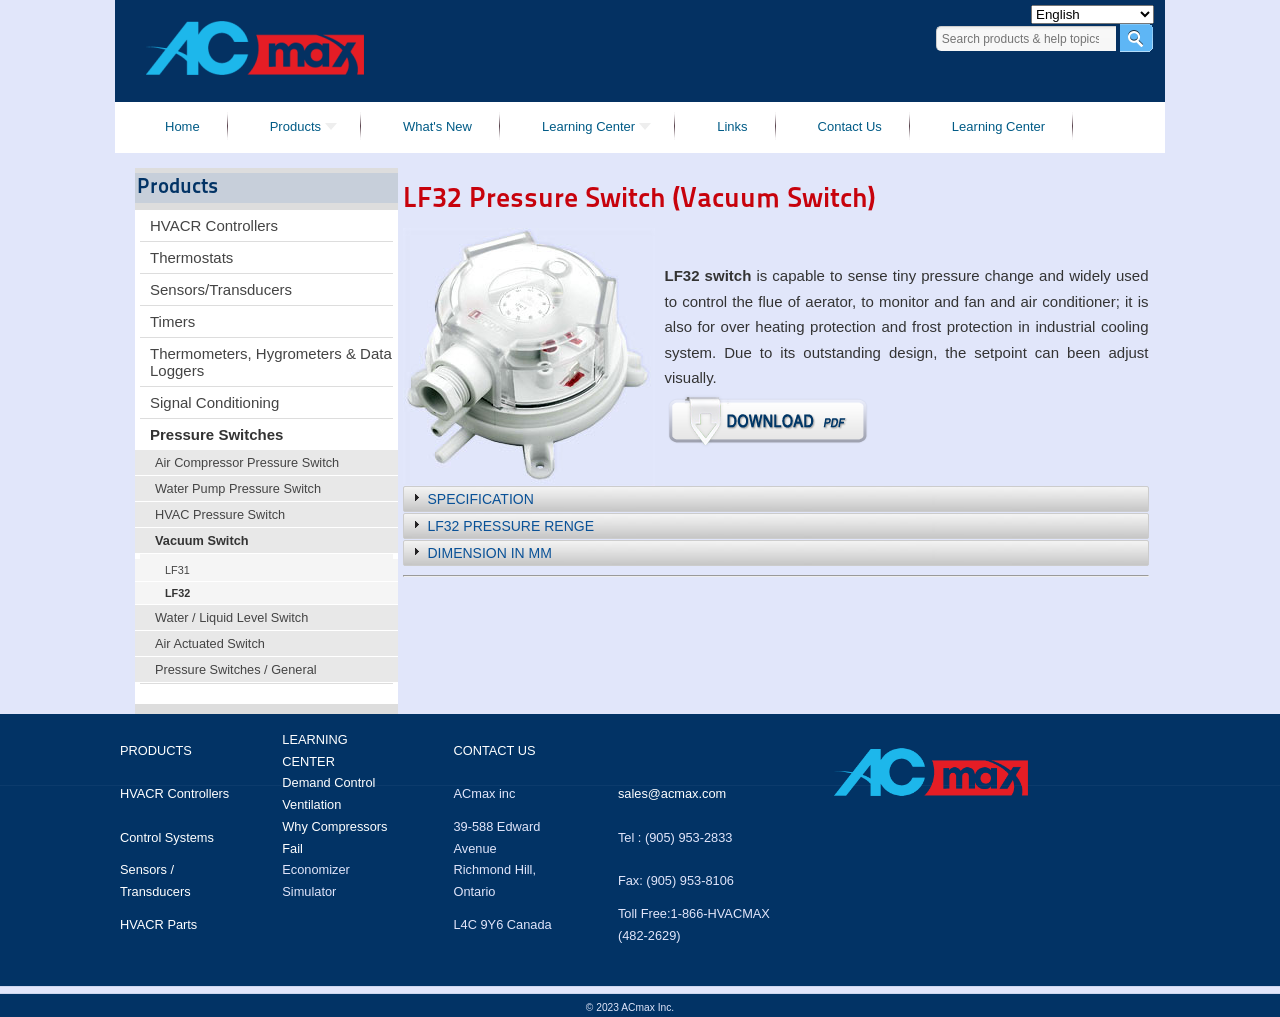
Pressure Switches (216, 434)
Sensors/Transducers (221, 289)
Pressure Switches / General (236, 669)
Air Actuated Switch (210, 643)
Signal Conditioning (214, 402)
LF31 (177, 570)
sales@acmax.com (672, 793)
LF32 (177, 593)
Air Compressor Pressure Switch (247, 462)
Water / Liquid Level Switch (231, 617)
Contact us (494, 750)
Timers (172, 321)
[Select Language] (1092, 14)
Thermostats (191, 257)
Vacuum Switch (202, 540)
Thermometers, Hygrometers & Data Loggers (271, 362)
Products (156, 750)
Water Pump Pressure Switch (238, 488)
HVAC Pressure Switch (220, 514)
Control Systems (167, 837)
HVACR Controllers (214, 225)
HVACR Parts (158, 924)
